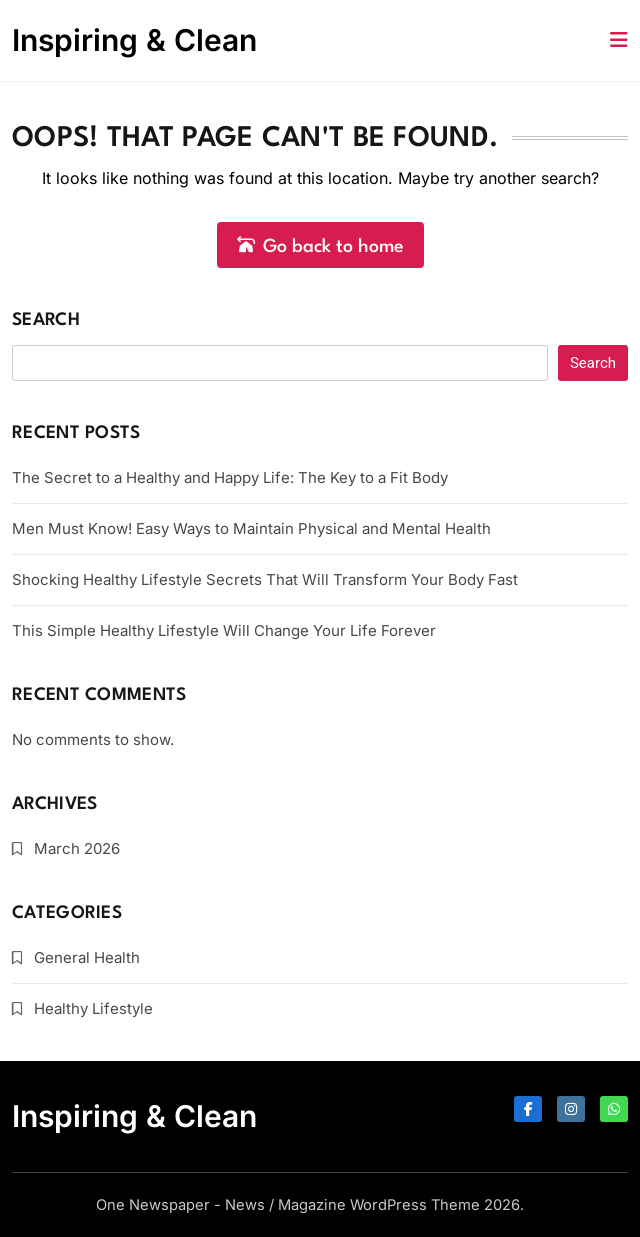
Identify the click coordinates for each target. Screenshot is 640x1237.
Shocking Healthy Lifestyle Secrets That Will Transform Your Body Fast (265, 579)
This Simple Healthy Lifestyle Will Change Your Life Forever (224, 630)
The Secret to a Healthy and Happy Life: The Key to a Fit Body (230, 477)
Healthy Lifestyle (93, 1008)
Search (46, 320)
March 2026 (77, 848)
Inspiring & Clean (134, 40)
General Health (87, 957)
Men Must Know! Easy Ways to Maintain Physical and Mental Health (251, 528)
